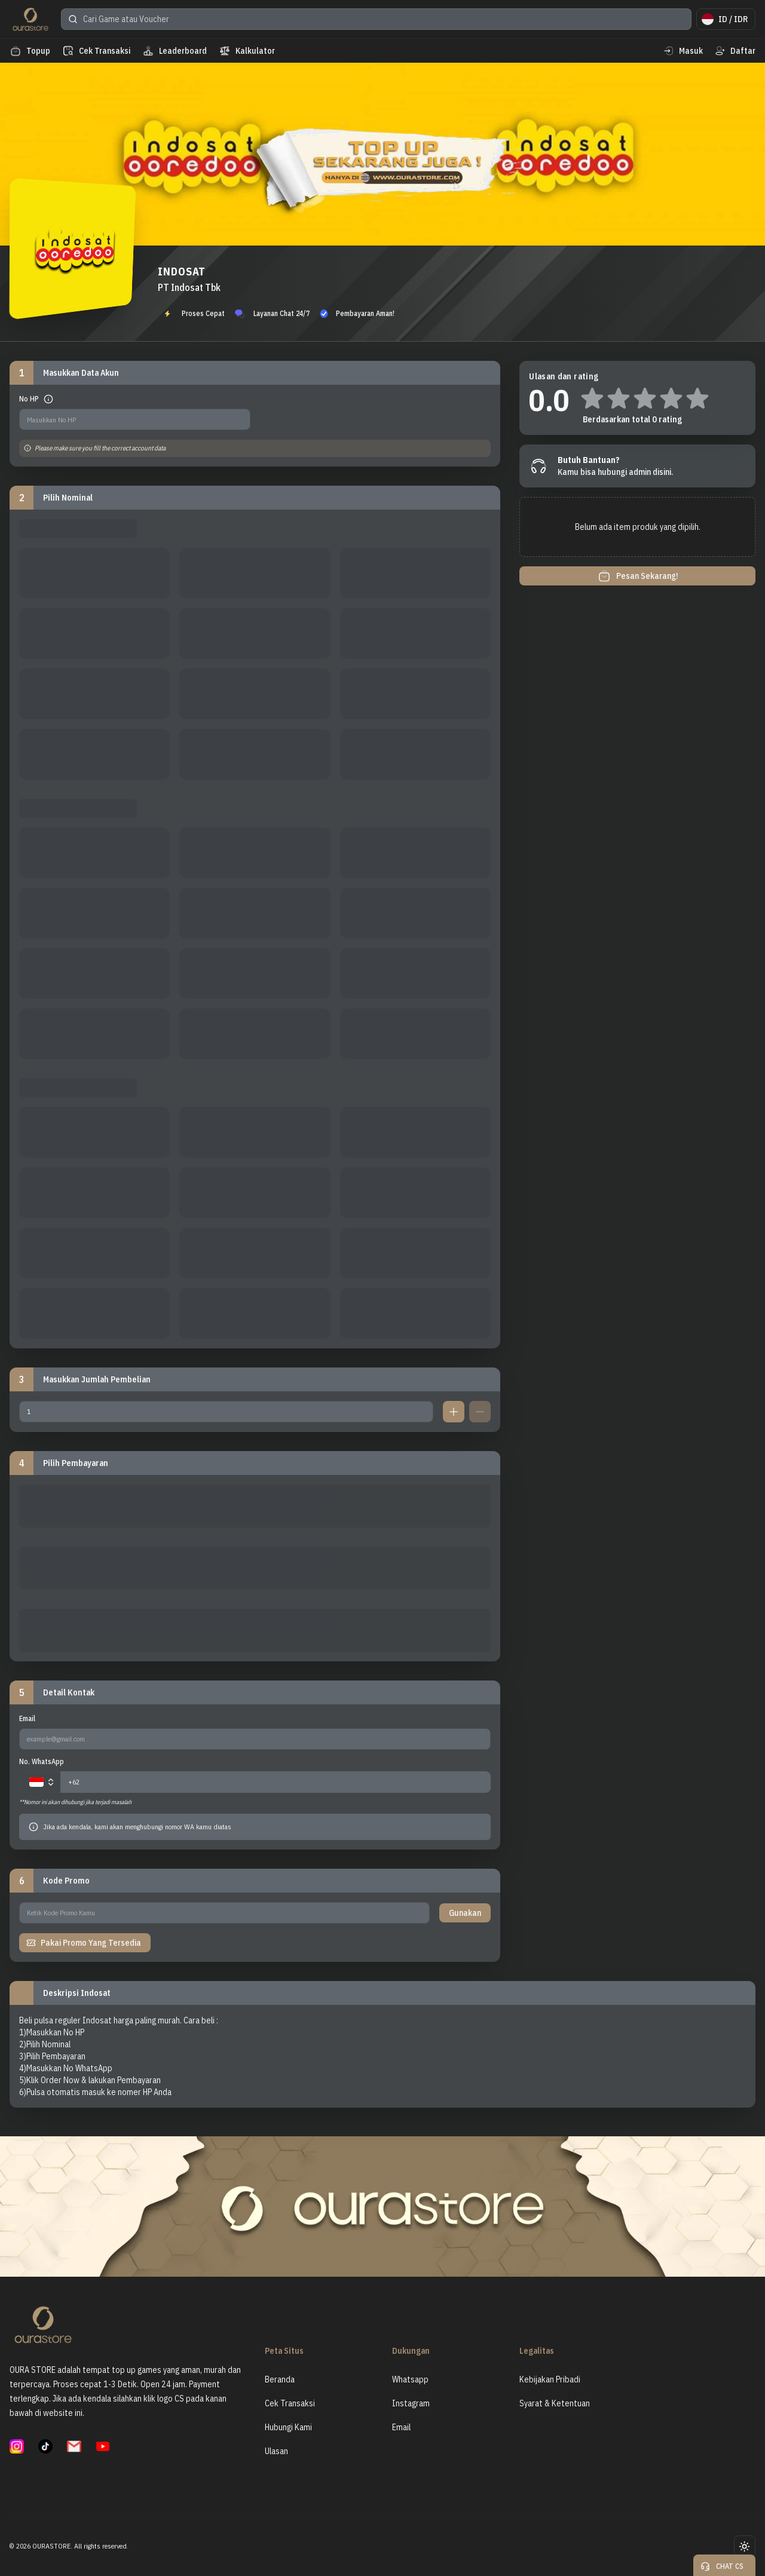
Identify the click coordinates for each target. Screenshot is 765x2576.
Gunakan (465, 1913)
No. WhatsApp (41, 1761)
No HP (29, 398)
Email (27, 1718)
